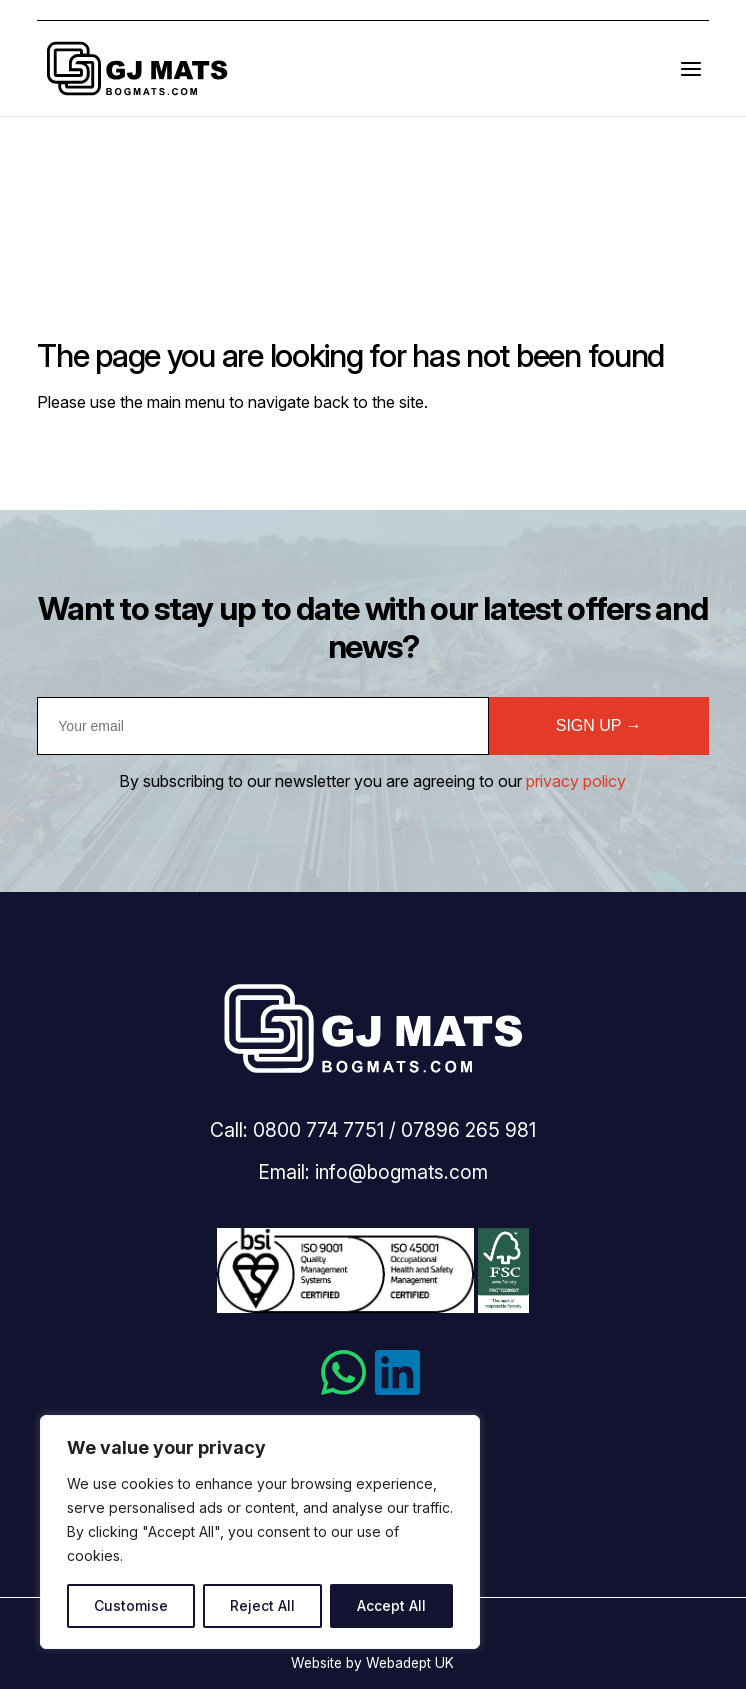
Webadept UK (410, 1663)
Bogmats (137, 68)
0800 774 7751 (318, 1130)
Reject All (262, 1605)
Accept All (391, 1605)
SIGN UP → (599, 725)
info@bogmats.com (401, 1172)
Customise (131, 1605)
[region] (260, 1532)
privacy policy (576, 781)
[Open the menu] (691, 68)
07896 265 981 (468, 1130)
